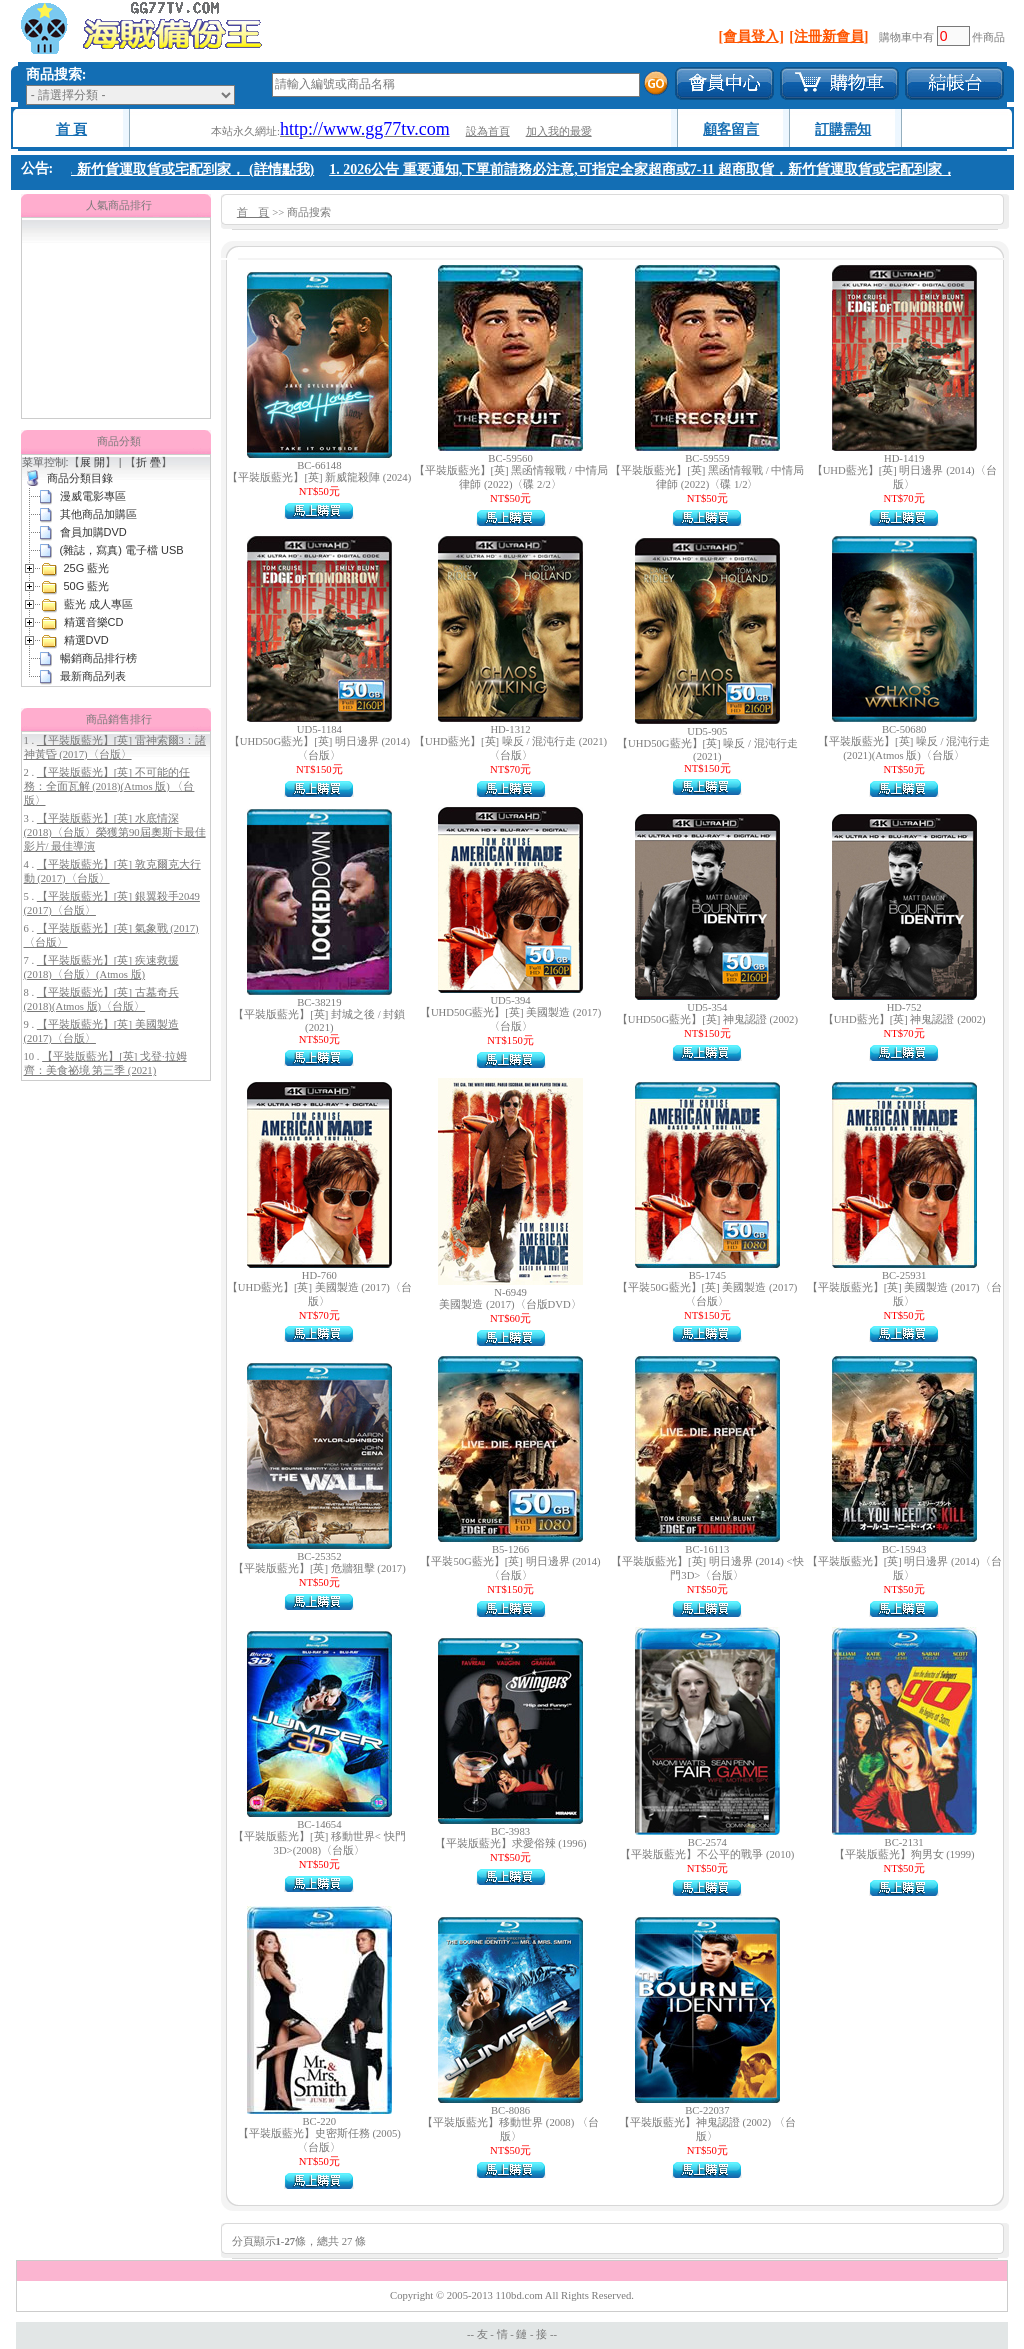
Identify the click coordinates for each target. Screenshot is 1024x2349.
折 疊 (148, 462)
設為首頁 (488, 131)
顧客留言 (731, 129)
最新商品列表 (93, 676)
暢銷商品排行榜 (98, 658)
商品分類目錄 (80, 478)
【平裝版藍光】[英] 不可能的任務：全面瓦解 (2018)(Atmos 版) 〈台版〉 (109, 786)
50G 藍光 (87, 586)
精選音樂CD (94, 622)
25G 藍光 (87, 568)
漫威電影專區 (93, 496)
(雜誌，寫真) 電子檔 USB (122, 550)
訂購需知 (843, 129)
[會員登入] (751, 36)
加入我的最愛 (559, 131)
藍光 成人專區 (98, 604)
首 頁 (72, 129)
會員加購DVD (93, 532)
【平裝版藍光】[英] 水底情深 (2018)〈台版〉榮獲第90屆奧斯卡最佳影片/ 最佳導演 (115, 832)
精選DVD (86, 640)
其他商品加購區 (98, 514)
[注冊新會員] (828, 36)
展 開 (92, 462)
